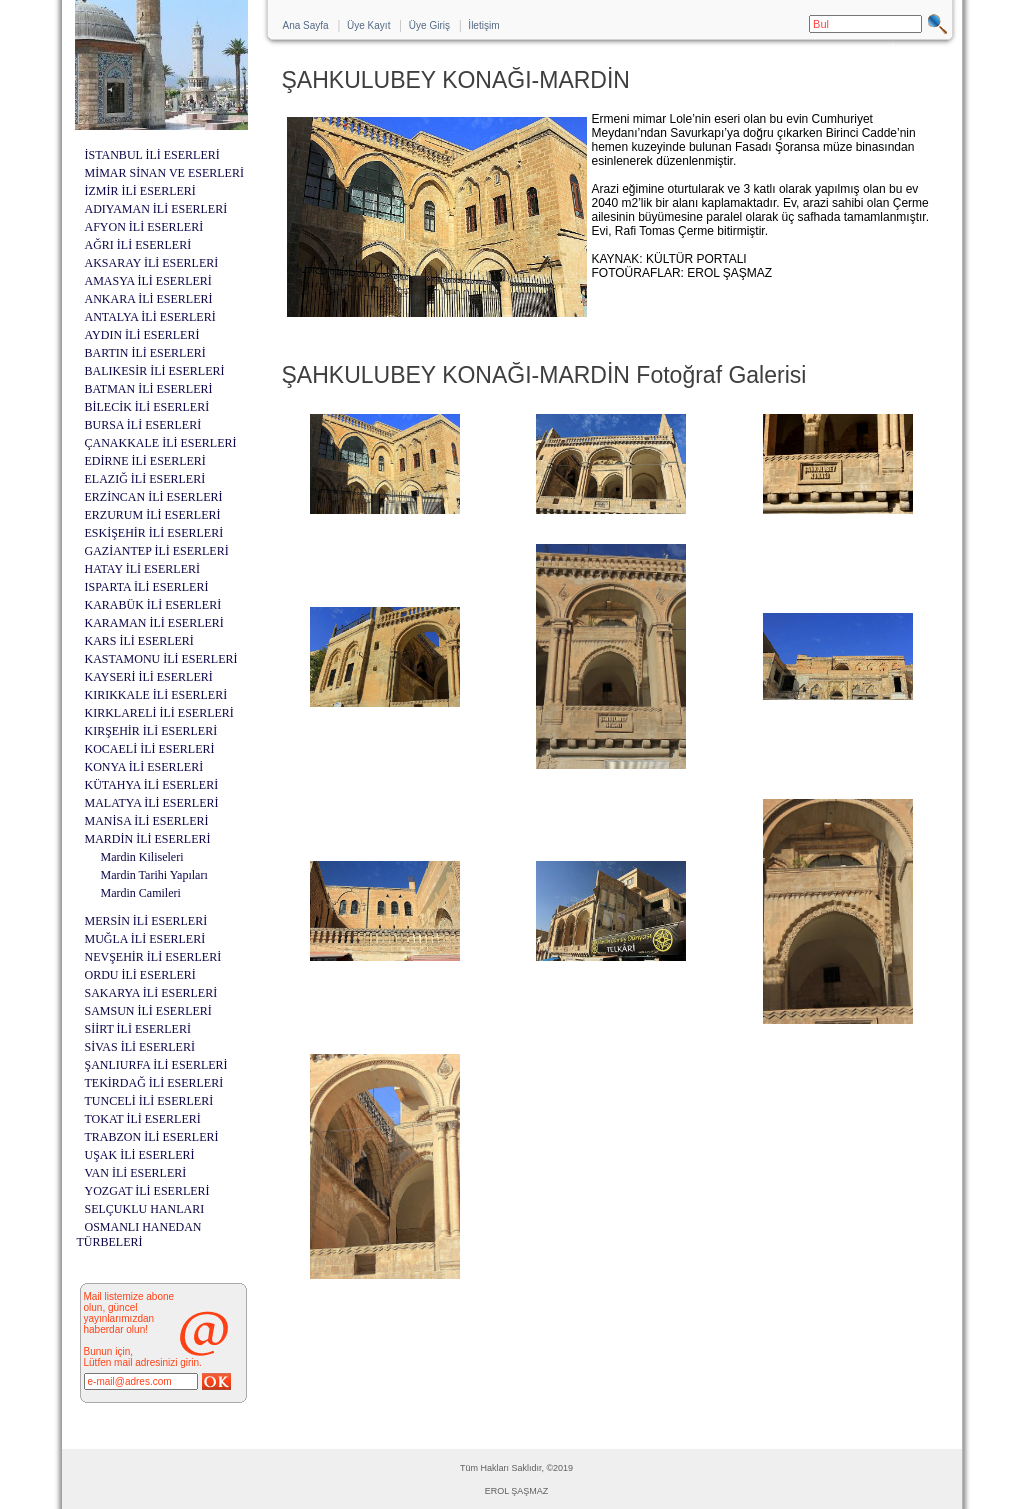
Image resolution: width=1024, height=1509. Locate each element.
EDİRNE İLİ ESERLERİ (145, 461)
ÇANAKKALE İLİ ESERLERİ (161, 443)
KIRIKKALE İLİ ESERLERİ (156, 695)
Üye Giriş (429, 25)
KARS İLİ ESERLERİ (139, 641)
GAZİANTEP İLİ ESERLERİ (157, 551)
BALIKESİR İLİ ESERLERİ (155, 371)
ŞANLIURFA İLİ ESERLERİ (156, 1065)
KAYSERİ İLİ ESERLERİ (149, 677)
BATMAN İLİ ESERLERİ (149, 389)
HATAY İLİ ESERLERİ (142, 569)
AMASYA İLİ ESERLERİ (148, 281)
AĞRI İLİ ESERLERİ (138, 245)
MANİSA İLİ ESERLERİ (147, 821)
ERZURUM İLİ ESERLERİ (153, 515)
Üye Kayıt (368, 25)
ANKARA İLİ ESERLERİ (149, 299)
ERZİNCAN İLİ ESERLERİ (154, 497)
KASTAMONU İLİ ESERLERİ (161, 659)
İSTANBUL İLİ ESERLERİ (152, 155)
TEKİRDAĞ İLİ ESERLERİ (154, 1083)
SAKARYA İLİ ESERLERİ (151, 993)
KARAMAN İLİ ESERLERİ (154, 623)
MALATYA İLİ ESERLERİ (152, 803)
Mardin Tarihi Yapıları (154, 875)
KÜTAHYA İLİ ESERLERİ (152, 785)
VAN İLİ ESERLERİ (136, 1173)
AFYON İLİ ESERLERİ (144, 227)
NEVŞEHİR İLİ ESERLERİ (153, 957)
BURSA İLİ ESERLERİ (143, 425)
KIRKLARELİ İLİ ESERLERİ (159, 713)
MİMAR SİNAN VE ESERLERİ (164, 173)
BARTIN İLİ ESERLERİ (145, 353)
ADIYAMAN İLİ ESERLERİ (156, 209)
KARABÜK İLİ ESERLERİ (153, 605)
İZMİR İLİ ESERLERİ (140, 191)
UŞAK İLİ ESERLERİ (140, 1155)
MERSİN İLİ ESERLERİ (146, 921)
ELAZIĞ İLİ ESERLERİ (145, 479)
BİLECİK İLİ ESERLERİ (147, 407)
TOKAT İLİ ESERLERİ (143, 1119)
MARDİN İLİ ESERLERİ (148, 839)
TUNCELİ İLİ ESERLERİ (149, 1101)
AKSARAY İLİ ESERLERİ (152, 263)
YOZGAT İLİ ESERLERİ (147, 1191)
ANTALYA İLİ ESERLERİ (150, 317)
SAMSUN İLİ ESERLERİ (148, 1011)
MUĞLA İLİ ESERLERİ (145, 939)
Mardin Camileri (141, 893)
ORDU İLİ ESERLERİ (140, 975)
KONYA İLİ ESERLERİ (144, 767)
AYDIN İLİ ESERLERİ (142, 335)
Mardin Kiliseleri (142, 857)
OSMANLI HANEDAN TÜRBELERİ (139, 1234)
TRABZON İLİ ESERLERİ (152, 1137)
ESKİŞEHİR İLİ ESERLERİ (154, 533)
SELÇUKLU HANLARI (145, 1209)
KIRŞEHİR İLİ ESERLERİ (151, 731)
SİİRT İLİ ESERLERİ (138, 1029)
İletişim (483, 25)
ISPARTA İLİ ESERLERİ (147, 587)
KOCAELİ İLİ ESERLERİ (150, 749)
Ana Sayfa (306, 25)
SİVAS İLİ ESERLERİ (140, 1047)
